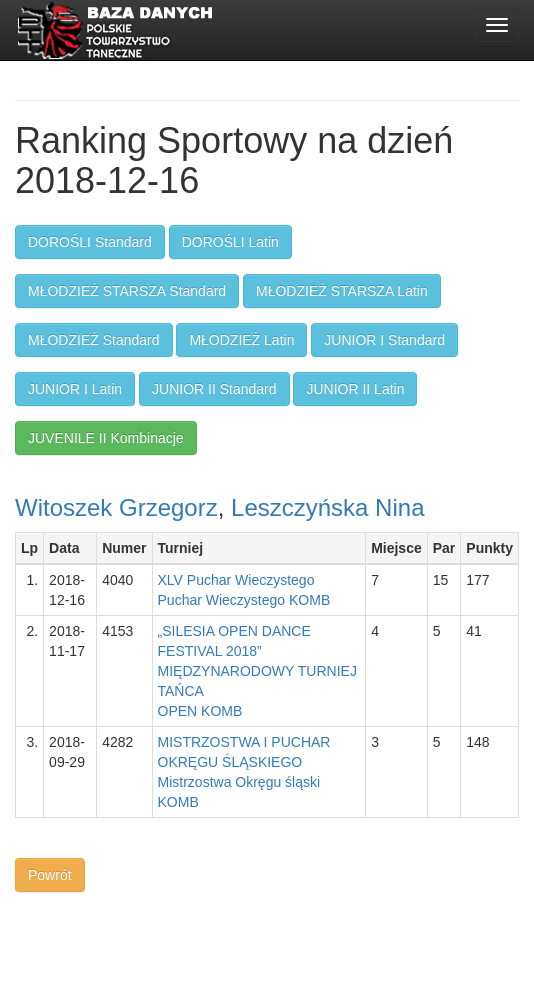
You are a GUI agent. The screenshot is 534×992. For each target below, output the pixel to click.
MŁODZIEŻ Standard (94, 340)
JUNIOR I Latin (75, 389)
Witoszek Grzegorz (116, 507)
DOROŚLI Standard (90, 242)
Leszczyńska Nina (327, 507)
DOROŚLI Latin (230, 242)
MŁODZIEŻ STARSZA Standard (127, 291)
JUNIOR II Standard (214, 389)
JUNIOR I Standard (384, 340)
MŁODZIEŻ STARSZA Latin (342, 291)
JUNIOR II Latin (355, 389)
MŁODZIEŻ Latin (241, 340)
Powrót (50, 875)
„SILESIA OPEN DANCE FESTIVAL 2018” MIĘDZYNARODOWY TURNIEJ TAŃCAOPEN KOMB (257, 671)
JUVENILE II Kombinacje (106, 438)
